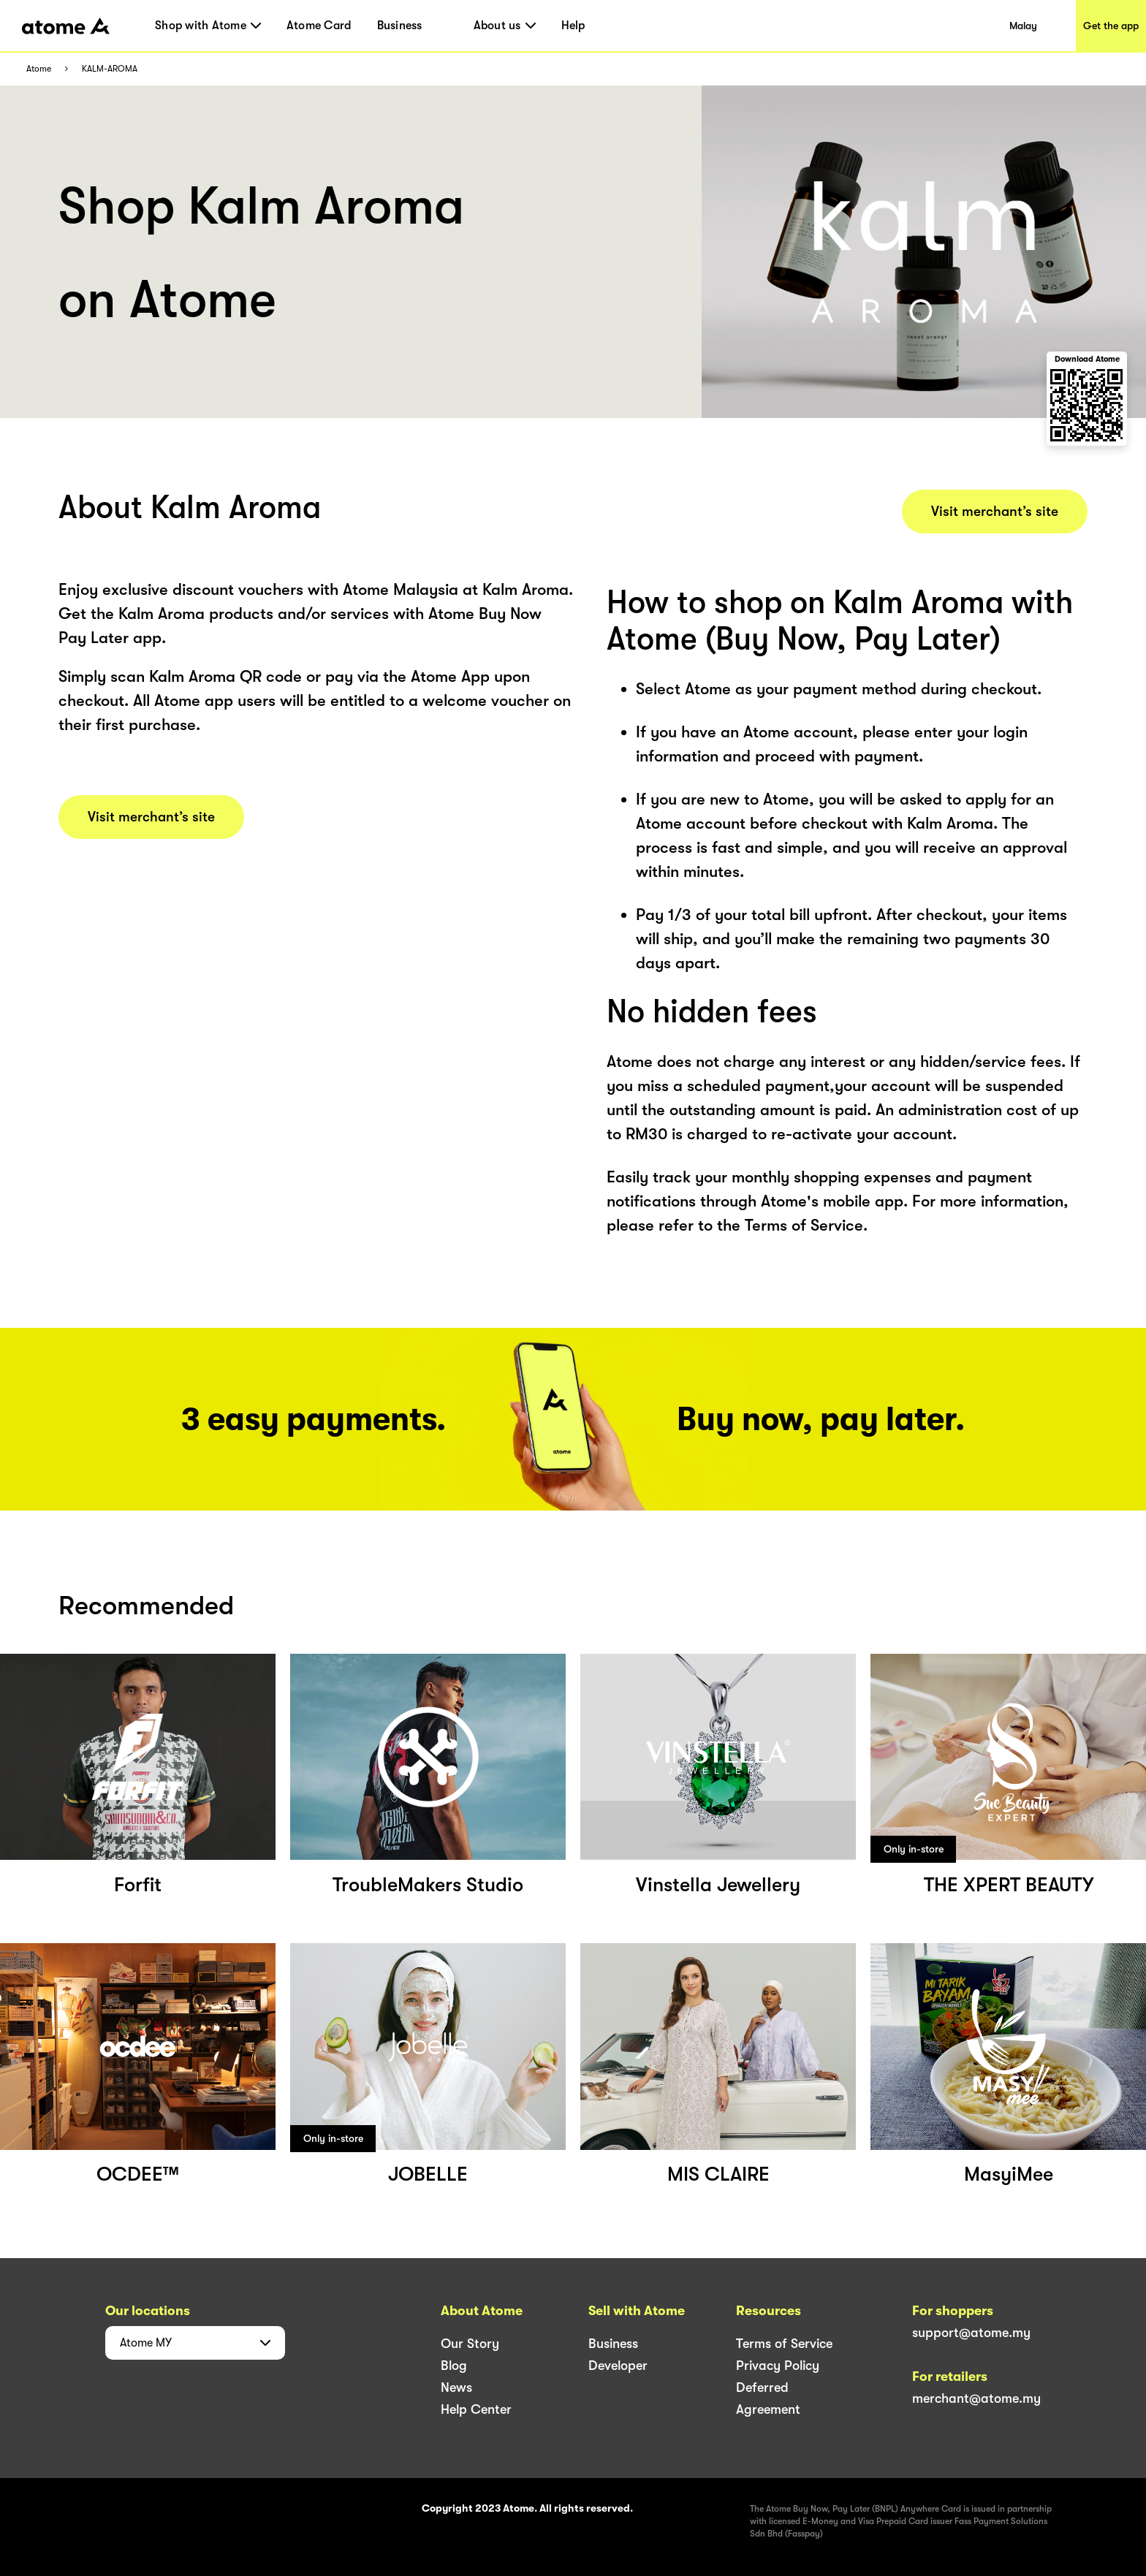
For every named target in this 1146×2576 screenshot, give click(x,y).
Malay (1023, 25)
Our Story (470, 2343)
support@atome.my (971, 2332)
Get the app (1111, 25)
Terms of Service (784, 2343)
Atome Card (319, 25)
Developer (618, 2365)
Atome (38, 69)
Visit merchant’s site (151, 817)
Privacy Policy (777, 2365)
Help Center (476, 2409)
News (456, 2387)
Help (573, 25)
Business (399, 25)
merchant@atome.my (976, 2398)
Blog (454, 2365)
